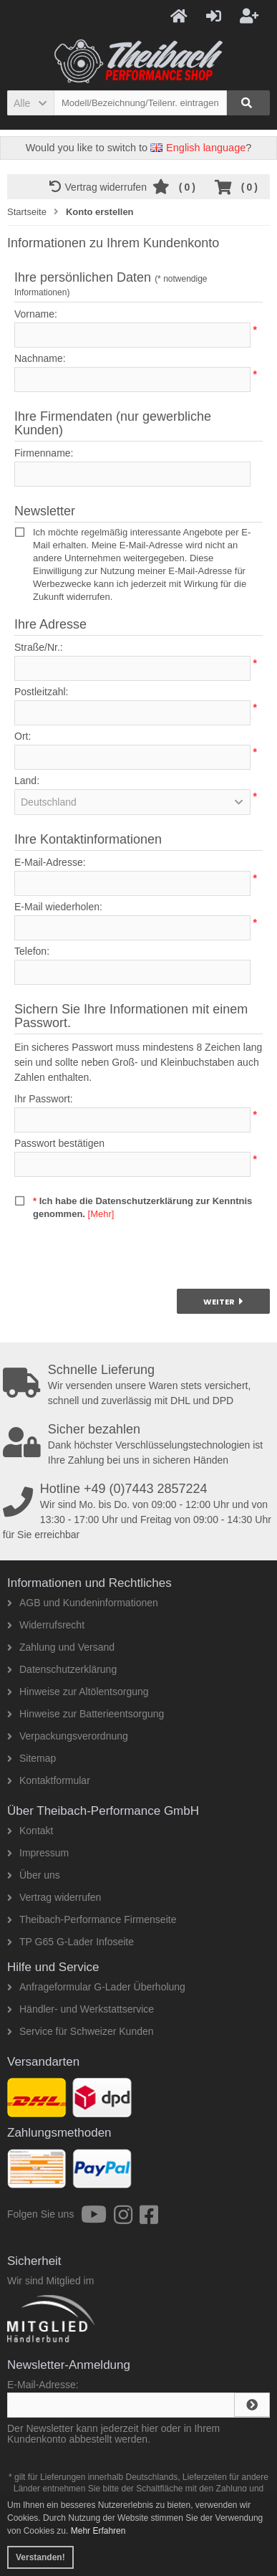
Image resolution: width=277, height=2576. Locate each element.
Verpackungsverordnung (67, 1736)
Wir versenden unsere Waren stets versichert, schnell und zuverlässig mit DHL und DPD (140, 1384)
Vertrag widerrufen (100, 187)
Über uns (33, 1875)
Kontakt (30, 1830)
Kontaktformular (48, 1780)
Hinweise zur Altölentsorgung (78, 1691)
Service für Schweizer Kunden (80, 2031)
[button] (30, 102)
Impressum (38, 1853)
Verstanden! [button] (40, 2557)
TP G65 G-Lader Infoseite (70, 1941)
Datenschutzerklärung (62, 1669)
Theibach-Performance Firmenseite (91, 1919)
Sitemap (31, 1758)
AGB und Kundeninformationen (82, 1602)
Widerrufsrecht (45, 1625)
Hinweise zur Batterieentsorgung (85, 1713)
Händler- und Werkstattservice (80, 2009)
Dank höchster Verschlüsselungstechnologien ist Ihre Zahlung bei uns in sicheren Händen (140, 1444)
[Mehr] (101, 1213)
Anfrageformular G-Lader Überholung (96, 1987)
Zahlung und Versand (61, 1647)
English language (198, 147)
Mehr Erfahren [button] (98, 2531)
